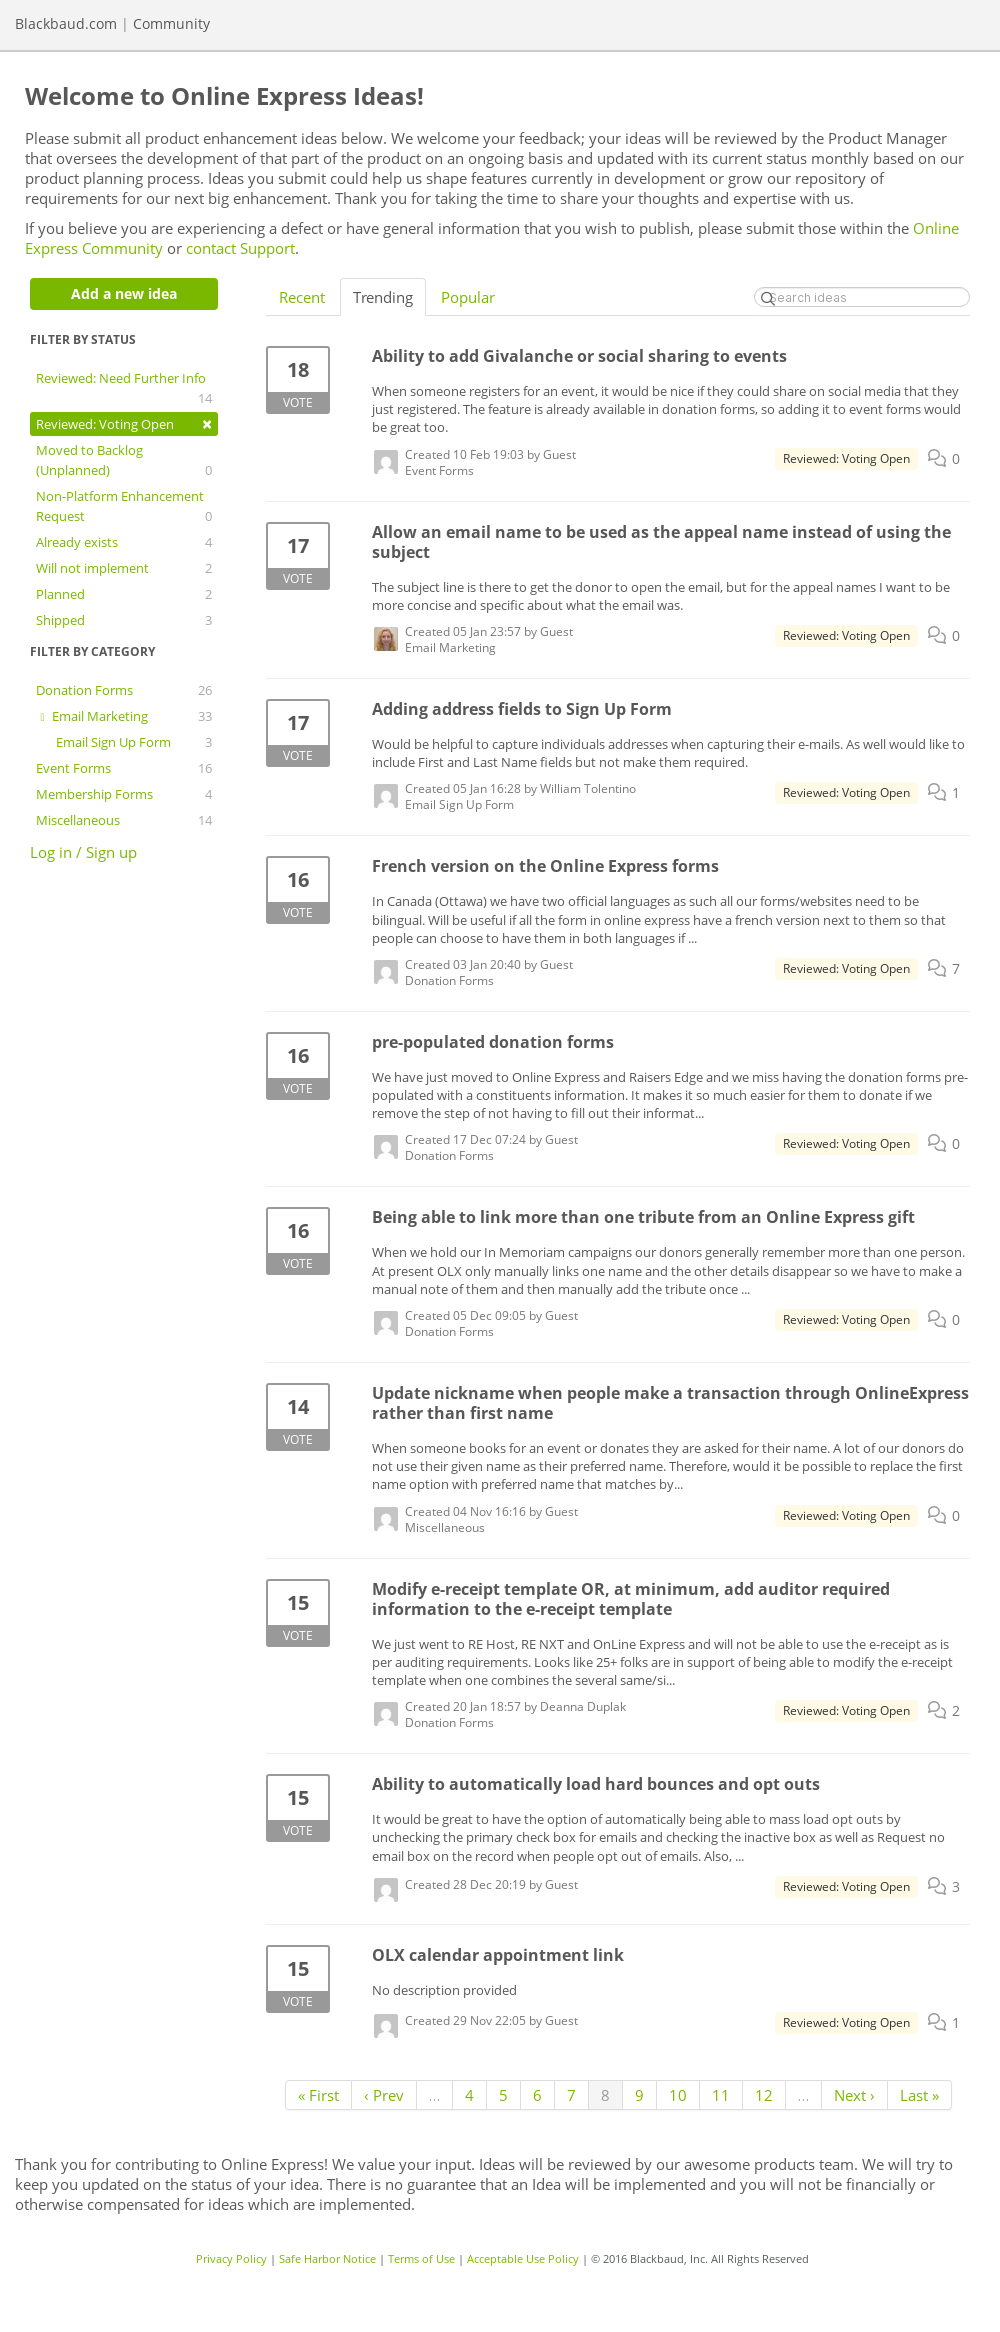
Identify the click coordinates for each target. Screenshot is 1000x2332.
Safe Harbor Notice (327, 2258)
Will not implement (124, 568)
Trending (383, 297)
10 (678, 2095)
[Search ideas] (862, 297)
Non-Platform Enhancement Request (124, 506)
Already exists (124, 542)
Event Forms (124, 768)
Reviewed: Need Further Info (124, 388)
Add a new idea (124, 293)
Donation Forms (124, 690)
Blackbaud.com (66, 23)
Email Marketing (124, 716)
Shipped (124, 620)
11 (721, 2095)
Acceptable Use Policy (523, 2258)
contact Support (240, 248)
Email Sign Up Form (134, 742)
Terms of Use (421, 2258)
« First (318, 2095)
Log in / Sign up (83, 852)
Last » (919, 2095)
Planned (124, 594)
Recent (302, 297)
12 (764, 2095)
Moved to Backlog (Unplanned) (124, 460)
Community (171, 23)
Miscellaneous (124, 820)
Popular (468, 297)
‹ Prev (384, 2095)
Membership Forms (124, 794)
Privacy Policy (231, 2258)
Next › (854, 2095)
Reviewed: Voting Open (124, 423)
